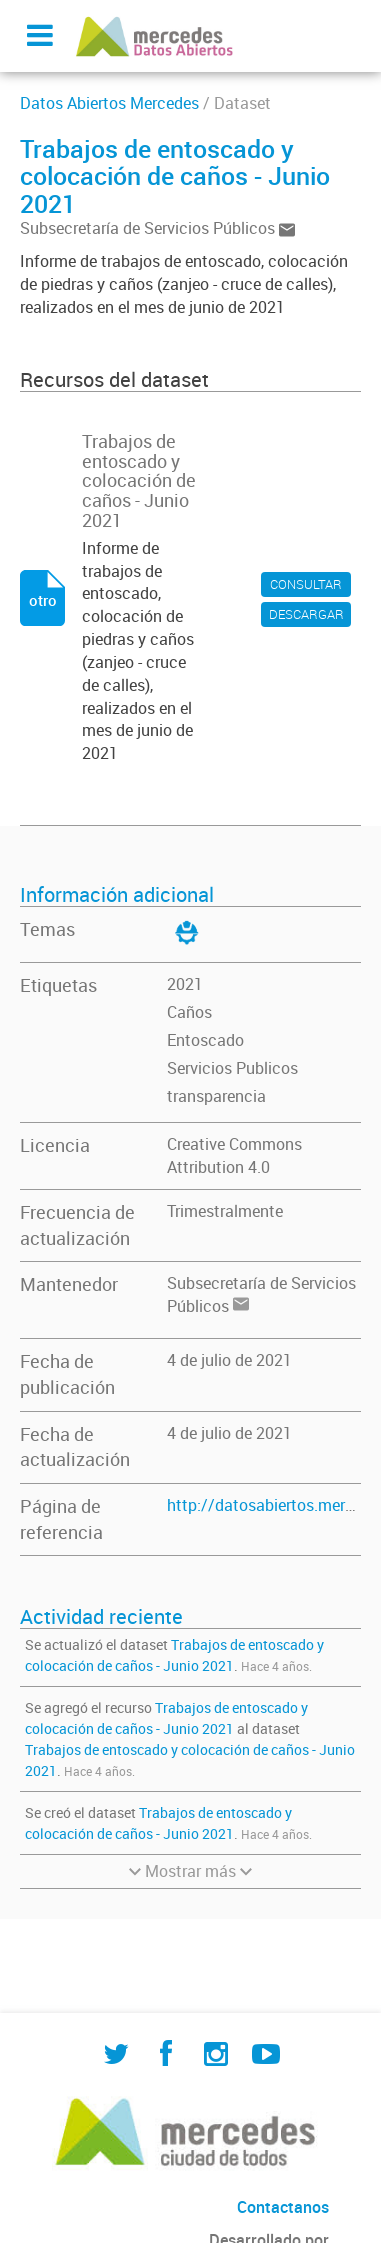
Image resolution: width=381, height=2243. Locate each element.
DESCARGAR (306, 614)
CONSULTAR (306, 584)
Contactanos (283, 2207)
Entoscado (205, 1040)
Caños (189, 1012)
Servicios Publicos (232, 1068)
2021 (185, 984)
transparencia (216, 1096)
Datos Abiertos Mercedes (109, 103)
